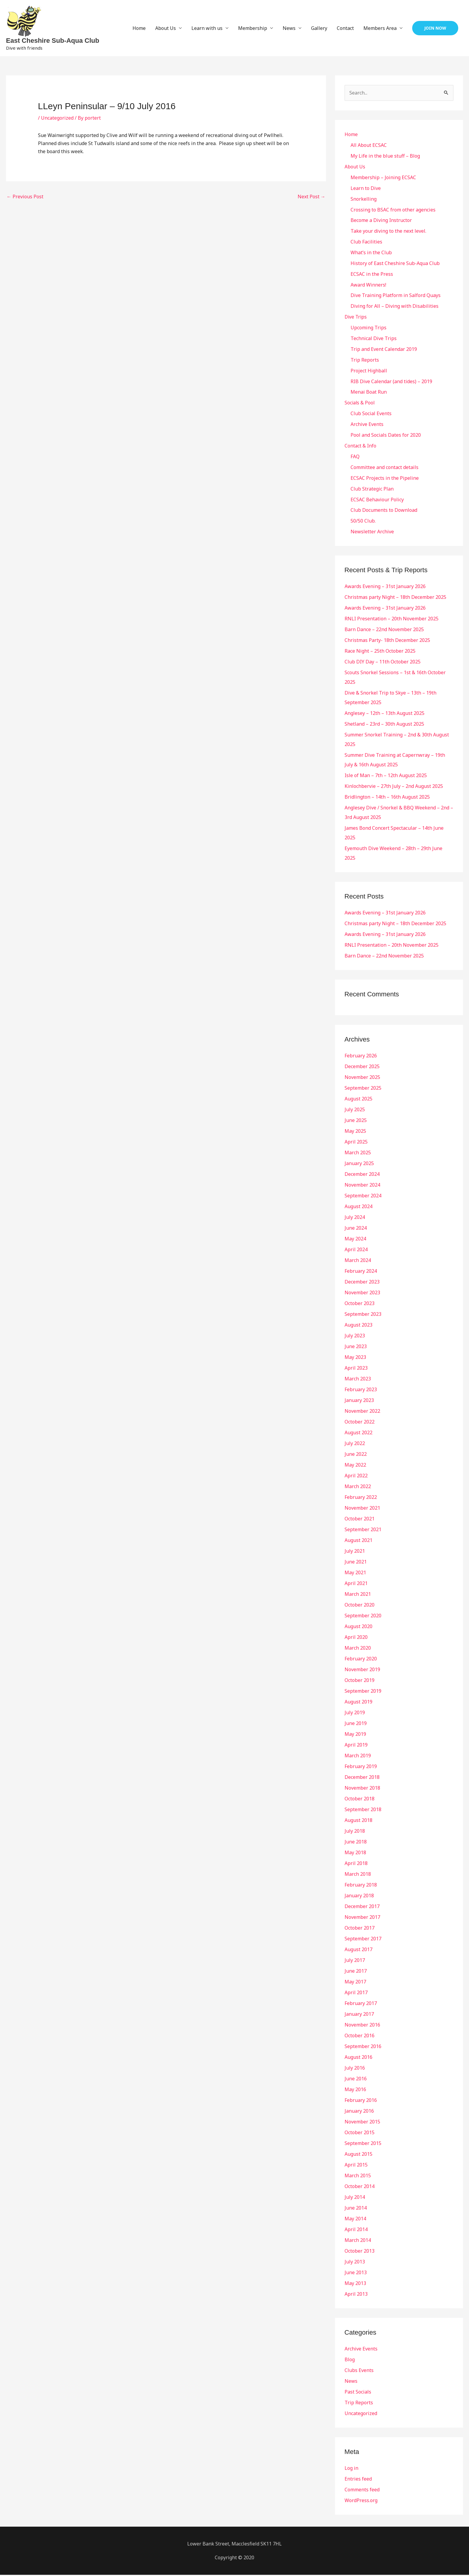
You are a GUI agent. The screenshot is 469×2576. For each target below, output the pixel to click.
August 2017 (358, 1950)
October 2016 (359, 2036)
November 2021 (362, 1509)
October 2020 (359, 1606)
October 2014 (359, 2187)
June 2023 (356, 1347)
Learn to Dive (366, 188)
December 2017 (362, 1907)
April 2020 (356, 1638)
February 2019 (361, 1767)
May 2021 (355, 1573)
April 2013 (356, 2295)
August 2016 (358, 2058)
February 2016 (361, 2101)
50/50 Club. (363, 522)
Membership (252, 28)
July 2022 (355, 1444)
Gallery (319, 28)
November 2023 (362, 1293)
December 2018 (362, 1778)
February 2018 (361, 1886)
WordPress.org (361, 2501)
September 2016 (363, 2047)
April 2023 (356, 1369)
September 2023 (363, 1315)
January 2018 (359, 1896)
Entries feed (358, 2480)
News (289, 28)
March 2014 (358, 2241)
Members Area (380, 28)
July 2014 (355, 2198)
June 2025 (356, 1121)
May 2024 (355, 1240)
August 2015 (358, 2155)
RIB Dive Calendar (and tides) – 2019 (391, 382)
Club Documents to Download (384, 511)
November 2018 (362, 1789)
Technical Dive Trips (374, 339)
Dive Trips (356, 317)
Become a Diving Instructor (381, 220)
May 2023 (355, 1358)
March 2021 (358, 1595)
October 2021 (359, 1520)
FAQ (355, 457)
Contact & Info (361, 446)
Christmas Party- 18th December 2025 (387, 641)
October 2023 (359, 1304)
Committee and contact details (384, 468)
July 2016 (355, 2069)
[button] (435, 28)
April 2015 (356, 2166)
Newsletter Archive (372, 532)
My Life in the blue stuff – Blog (385, 156)
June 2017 (356, 1972)
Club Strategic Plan (372, 489)
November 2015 (362, 2123)
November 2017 (362, 1918)
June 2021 (356, 1563)
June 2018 (356, 1843)
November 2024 (362, 1186)
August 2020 (358, 1627)
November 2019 (362, 1670)
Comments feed (362, 2490)
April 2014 (356, 2230)
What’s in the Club (371, 252)
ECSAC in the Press (372, 274)
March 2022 (358, 1487)
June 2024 (356, 1229)
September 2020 (363, 1616)
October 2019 (359, 1681)
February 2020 (361, 1660)
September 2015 (363, 2144)
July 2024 (355, 1218)
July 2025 (355, 1110)
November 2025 (362, 1078)
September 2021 (363, 1530)
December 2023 (362, 1283)
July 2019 (355, 1713)
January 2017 (359, 2015)
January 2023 (359, 1401)
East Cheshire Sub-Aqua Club (52, 40)
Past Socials (358, 2393)
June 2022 (356, 1455)
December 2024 (362, 1175)
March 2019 (358, 1756)
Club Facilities (366, 242)
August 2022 (358, 1433)
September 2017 (363, 1939)
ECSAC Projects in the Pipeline (385, 479)
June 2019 (356, 1724)
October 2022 (359, 1423)
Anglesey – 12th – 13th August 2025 (384, 714)
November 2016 (362, 2026)
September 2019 (363, 1692)
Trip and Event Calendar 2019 (384, 349)
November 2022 (362, 1412)
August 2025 (358, 1100)
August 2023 (358, 1326)
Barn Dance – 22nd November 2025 (384, 630)
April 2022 (356, 1476)
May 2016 (355, 2090)
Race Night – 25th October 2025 (380, 652)
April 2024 (356, 1250)
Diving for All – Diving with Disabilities (394, 306)
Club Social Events (371, 414)
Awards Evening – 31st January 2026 (385, 587)
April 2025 (356, 1143)
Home (139, 28)
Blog (350, 2360)
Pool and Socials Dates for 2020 (386, 436)
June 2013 (356, 2273)
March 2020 (358, 1649)
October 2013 (359, 2252)
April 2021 (356, 1584)
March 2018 (358, 1875)
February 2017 (361, 2004)
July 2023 (355, 1336)
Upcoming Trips (368, 328)
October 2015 (359, 2133)
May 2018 (355, 1853)
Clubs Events (359, 2371)
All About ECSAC (369, 145)
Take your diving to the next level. (388, 231)
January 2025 (359, 1164)
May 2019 (355, 1735)
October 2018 (359, 1799)
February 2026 (361, 1056)
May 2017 (355, 1983)
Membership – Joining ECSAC (383, 177)
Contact (345, 28)
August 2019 (358, 1703)
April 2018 (356, 1864)
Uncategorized (57, 118)
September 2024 (363, 1196)
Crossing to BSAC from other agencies (393, 209)
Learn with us (207, 28)
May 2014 (355, 2219)
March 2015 (358, 2176)
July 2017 (355, 1961)
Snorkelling (364, 199)
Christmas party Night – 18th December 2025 (395, 598)
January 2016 (359, 2112)
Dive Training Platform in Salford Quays (396, 296)
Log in (351, 2469)
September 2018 (363, 1810)
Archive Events (367, 425)
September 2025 (363, 1089)
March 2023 (358, 1380)
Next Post (311, 196)
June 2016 (356, 2079)
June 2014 (356, 2209)
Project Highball (369, 371)
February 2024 (361, 1272)
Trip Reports (365, 360)
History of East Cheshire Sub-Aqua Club (395, 263)
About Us (165, 28)
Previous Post (25, 196)
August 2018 (358, 1821)
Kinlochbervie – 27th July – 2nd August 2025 (394, 787)
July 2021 (355, 1552)
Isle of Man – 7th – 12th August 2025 (386, 776)
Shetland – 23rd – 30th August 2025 (384, 725)
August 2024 (358, 1207)
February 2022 (361, 1498)
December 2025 (362, 1067)
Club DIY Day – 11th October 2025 (383, 663)
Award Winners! (368, 285)
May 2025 (355, 1132)
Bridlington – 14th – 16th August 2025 (387, 798)
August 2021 (358, 1541)
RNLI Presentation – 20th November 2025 (391, 619)
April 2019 (356, 1746)
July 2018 (355, 1832)
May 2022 (355, 1466)
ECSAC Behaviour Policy (377, 500)
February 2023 (361, 1390)
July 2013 (355, 2263)
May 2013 (355, 2284)
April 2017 (356, 1993)
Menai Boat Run (369, 392)
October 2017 (359, 1929)
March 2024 (358, 1261)
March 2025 (358, 1153)
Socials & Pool (360, 403)
